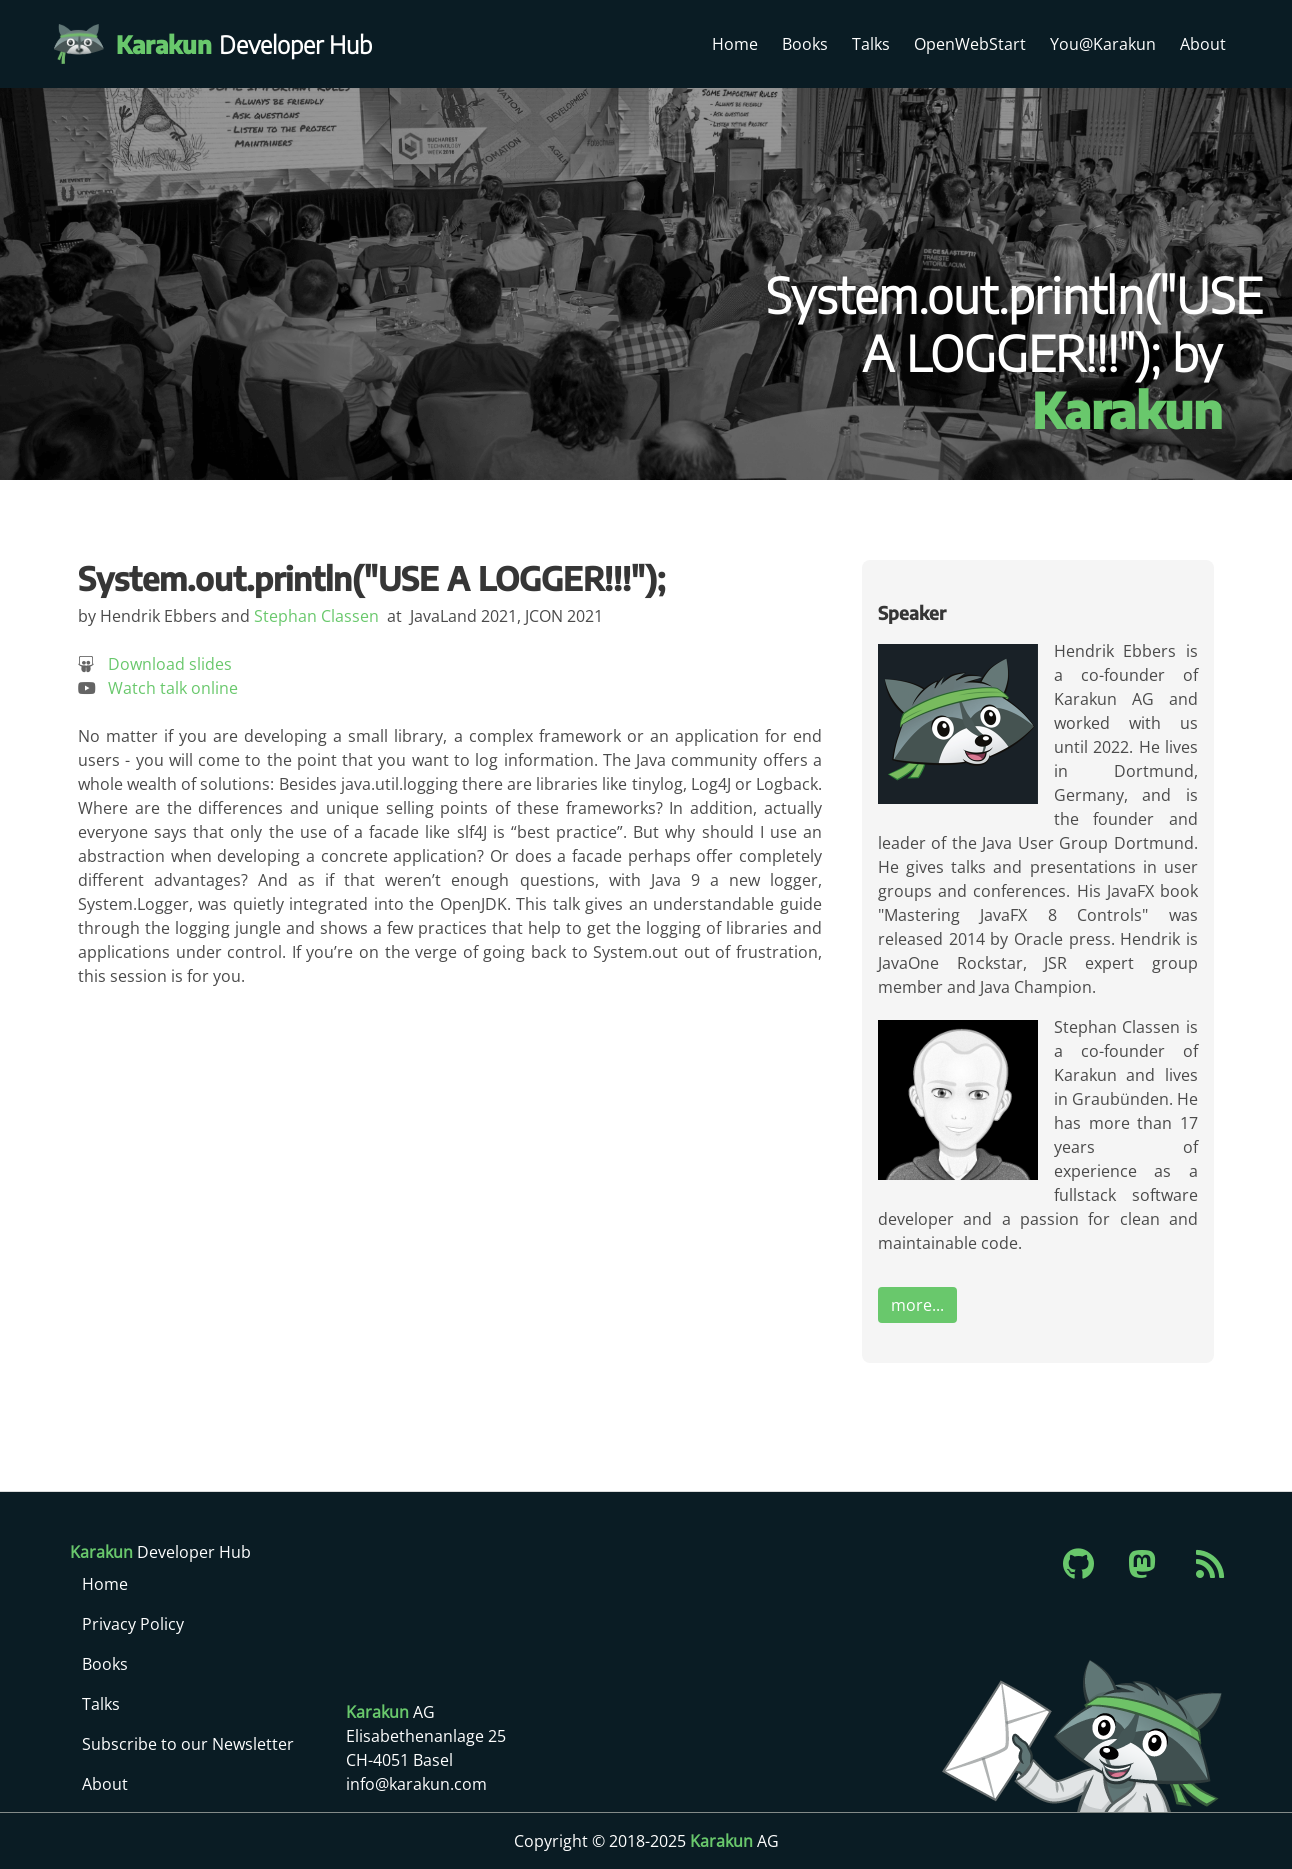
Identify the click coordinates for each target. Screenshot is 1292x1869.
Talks (871, 44)
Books (805, 44)
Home (735, 44)
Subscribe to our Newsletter (188, 1744)
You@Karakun (1103, 44)
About (1203, 44)
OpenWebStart (970, 44)
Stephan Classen (316, 616)
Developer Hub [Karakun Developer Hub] (254, 44)
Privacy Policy (133, 1624)
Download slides (170, 664)
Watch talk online (173, 688)
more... (917, 1305)
